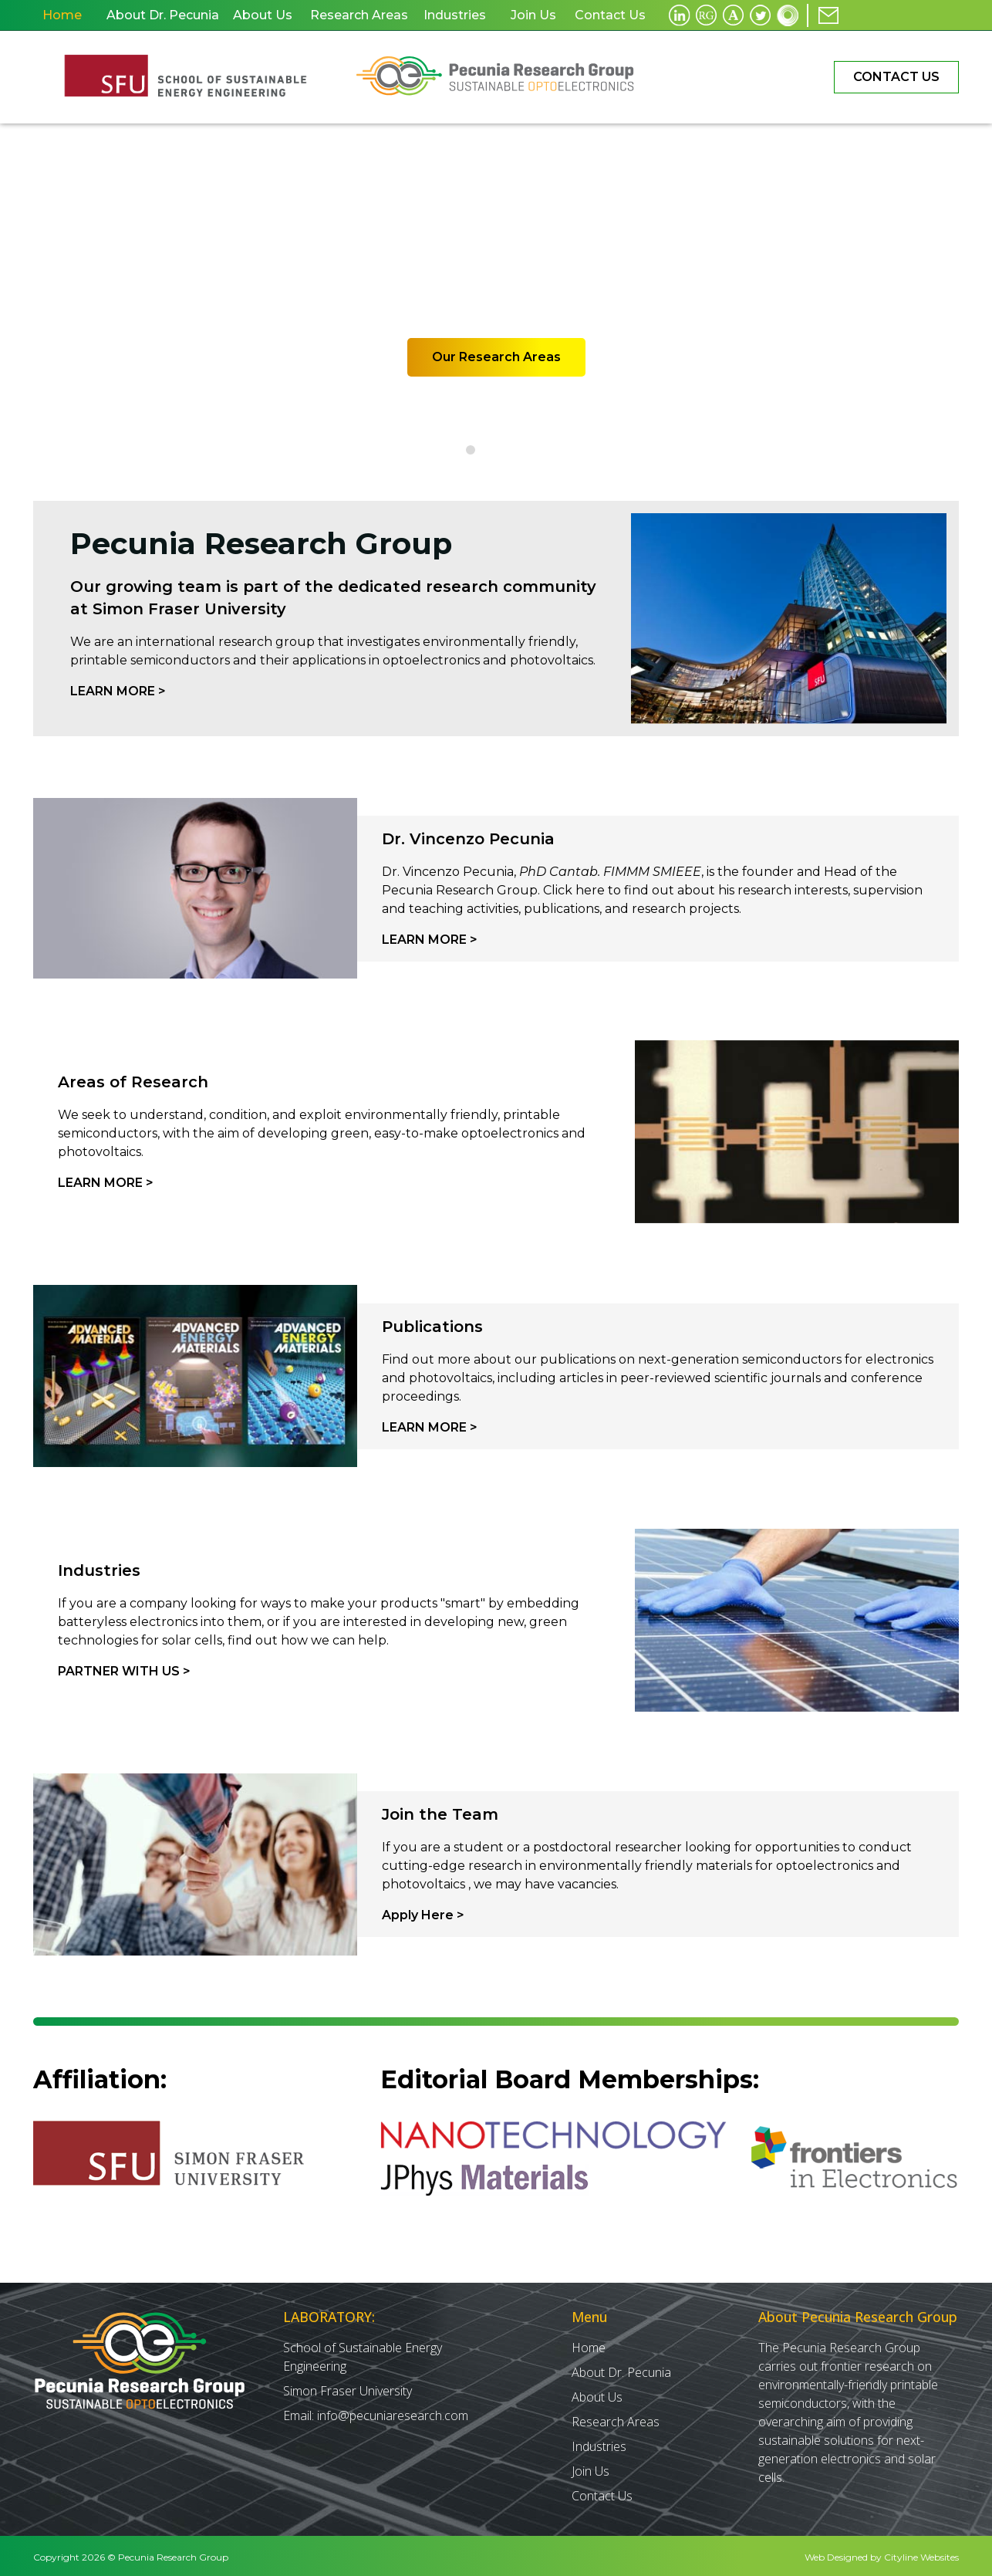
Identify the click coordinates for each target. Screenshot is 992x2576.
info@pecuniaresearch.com (392, 2412)
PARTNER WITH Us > (124, 1671)
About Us (597, 2393)
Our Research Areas (496, 357)
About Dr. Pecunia (621, 2369)
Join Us (590, 2467)
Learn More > (118, 691)
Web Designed (836, 2554)
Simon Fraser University (347, 2387)
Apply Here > (423, 1915)
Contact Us (896, 76)
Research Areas (616, 2418)
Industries (599, 2443)
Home (589, 2344)
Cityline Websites (921, 2554)
